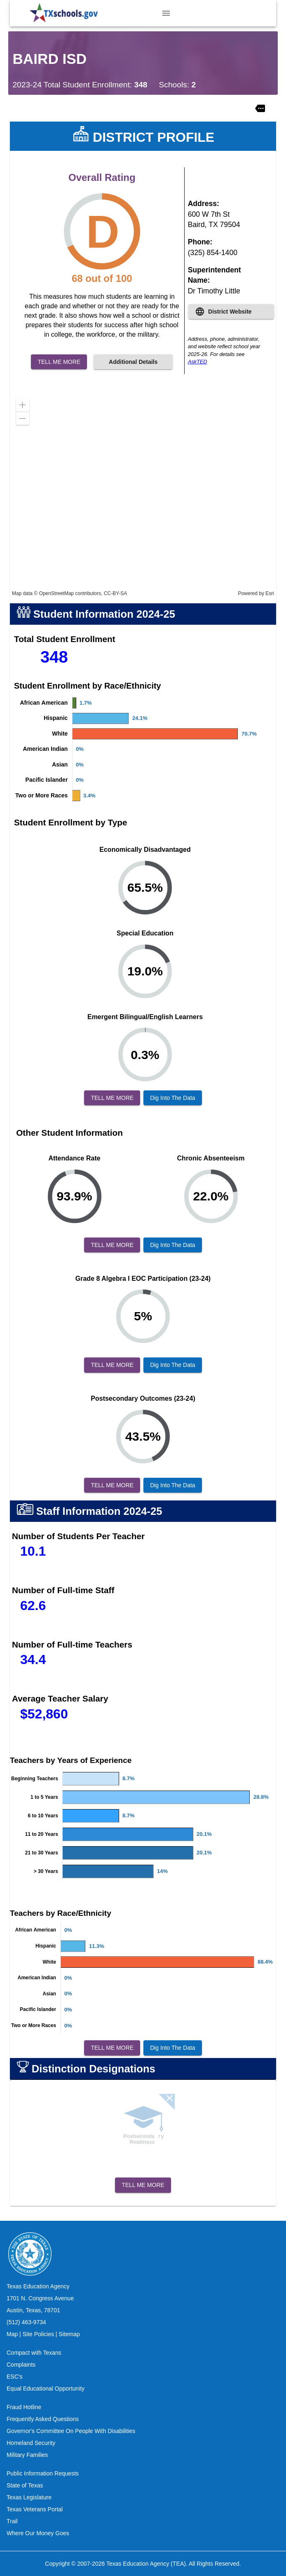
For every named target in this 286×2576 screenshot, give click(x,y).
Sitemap (69, 2334)
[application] (143, 494)
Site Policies (38, 2334)
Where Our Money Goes (38, 2533)
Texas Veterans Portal (35, 2509)
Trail (12, 2521)
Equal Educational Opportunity (45, 2388)
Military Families (27, 2455)
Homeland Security (31, 2443)
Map (12, 2334)
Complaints (21, 2364)
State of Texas (25, 2485)
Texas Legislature (29, 2497)
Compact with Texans (34, 2352)
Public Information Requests (43, 2473)
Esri (269, 593)
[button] (22, 405)
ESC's (14, 2376)
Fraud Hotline (24, 2407)
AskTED (197, 362)
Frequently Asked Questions (43, 2419)
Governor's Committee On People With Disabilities (71, 2431)
